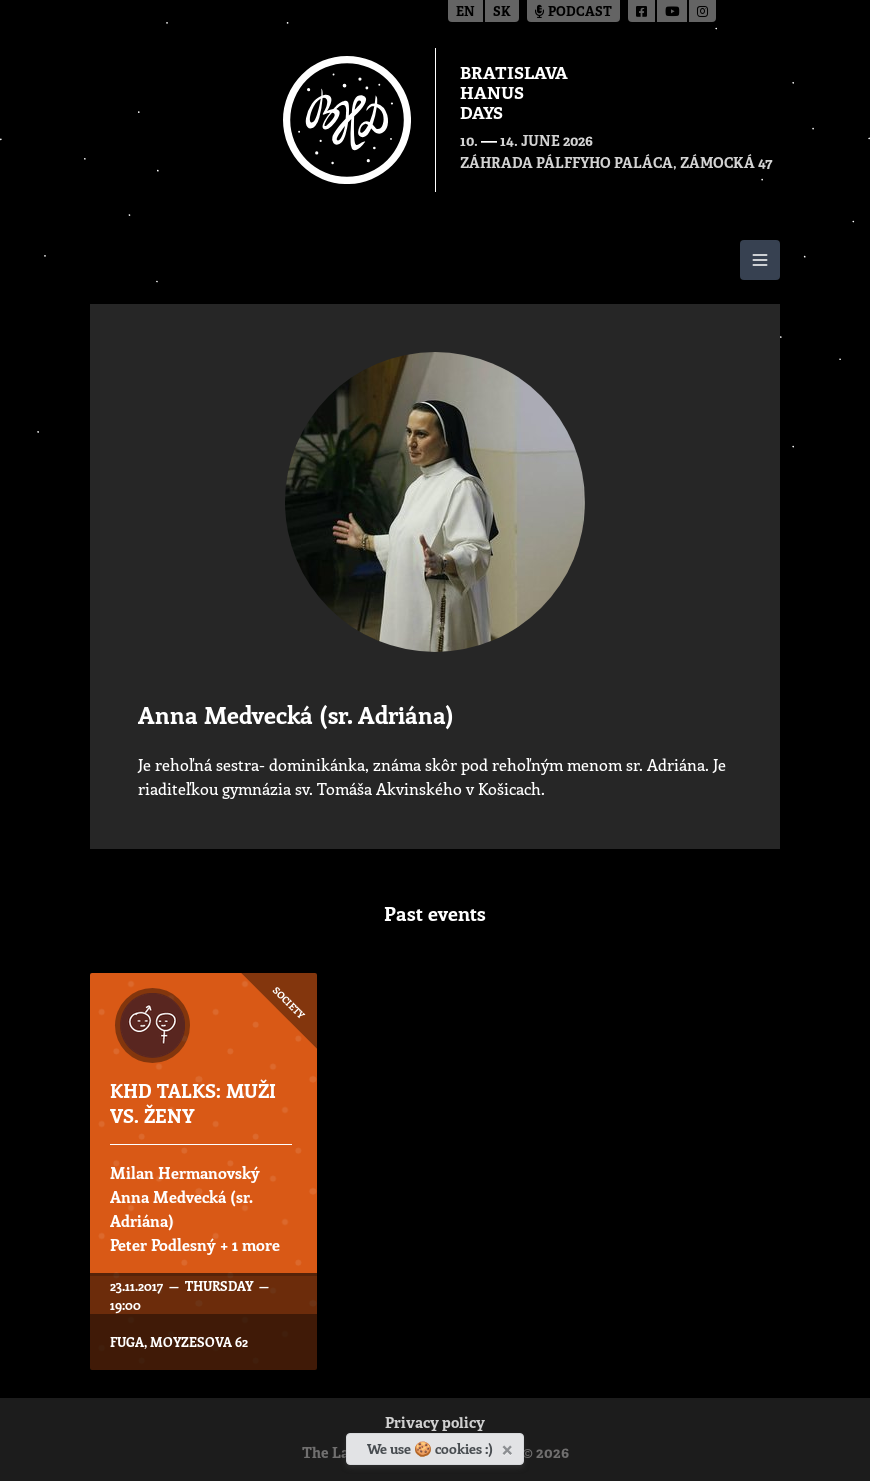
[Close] (509, 1446)
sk (502, 12)
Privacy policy (435, 1424)
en (465, 12)
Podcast (573, 12)
